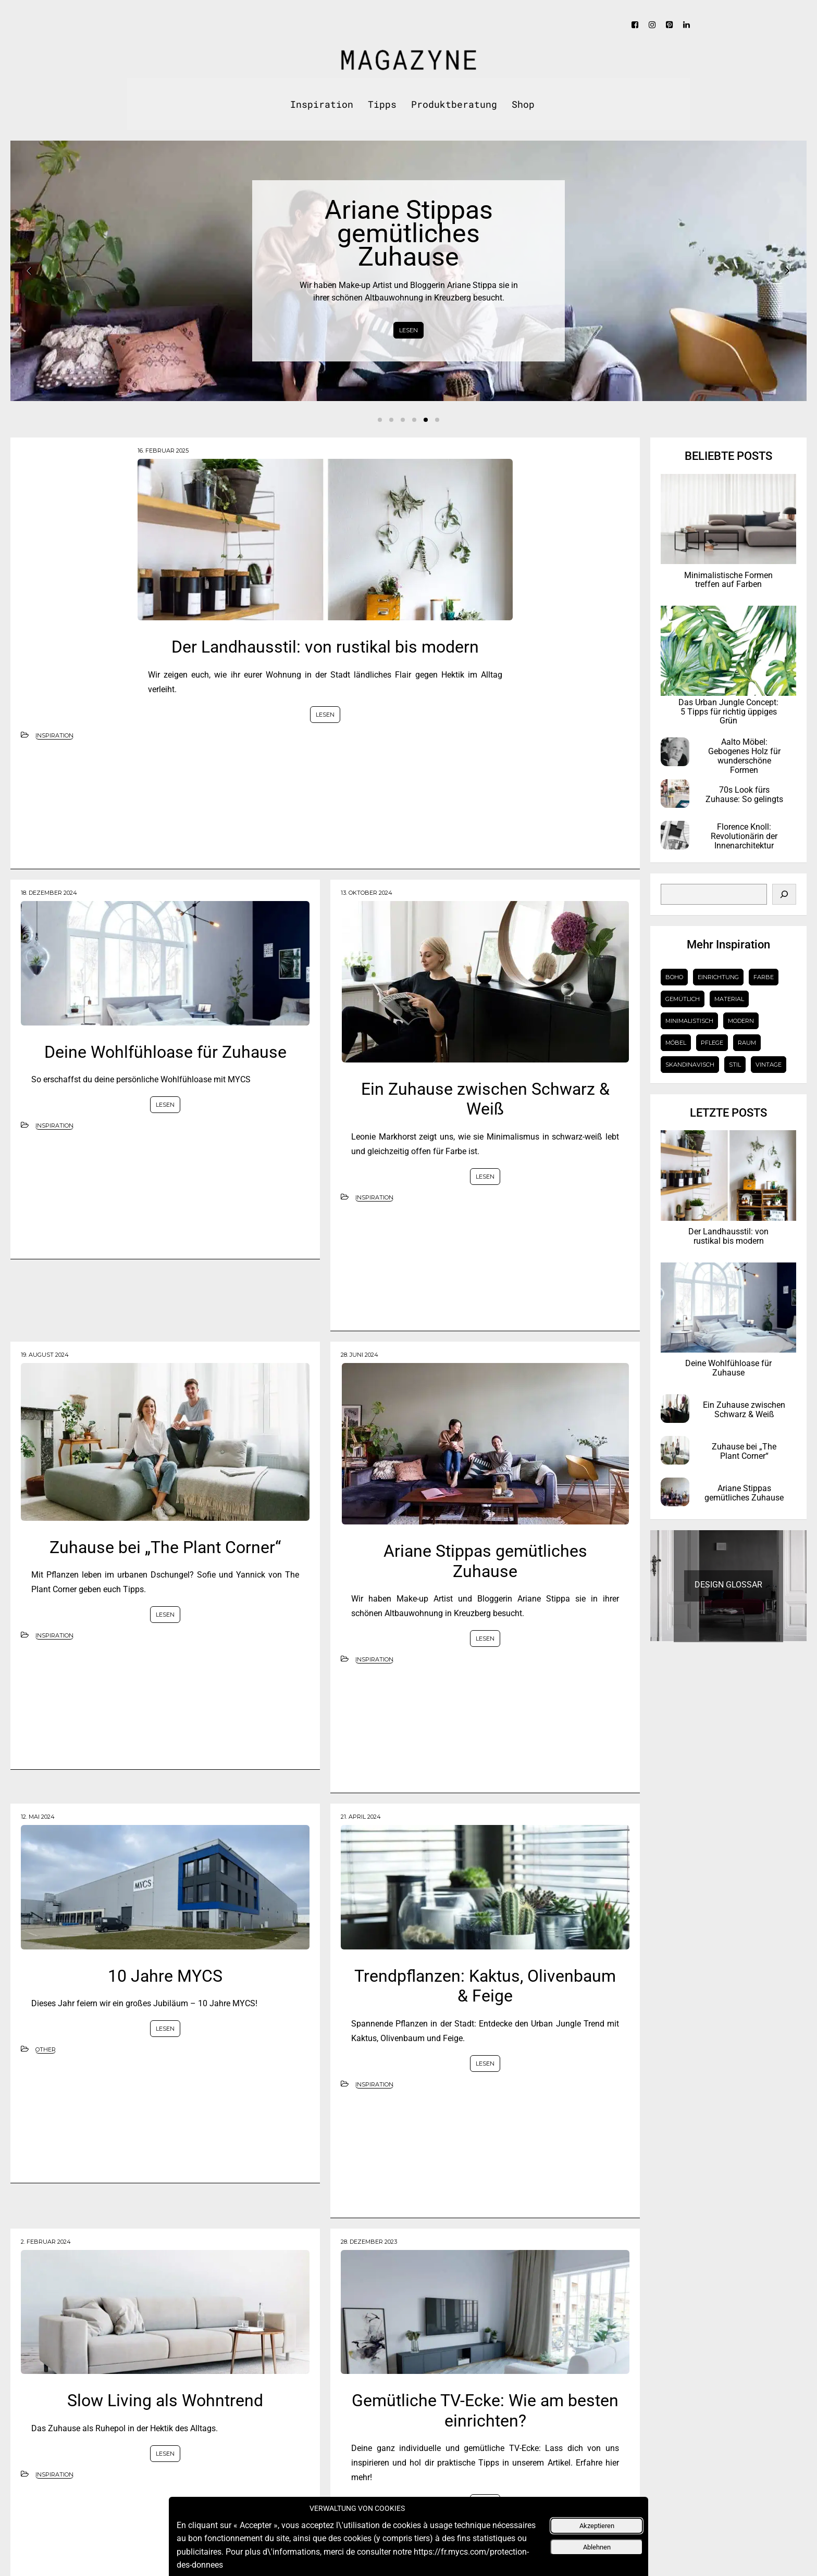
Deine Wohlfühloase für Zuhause (165, 1052)
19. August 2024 (45, 1354)
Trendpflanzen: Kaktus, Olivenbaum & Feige (485, 1986)
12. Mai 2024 (38, 1816)
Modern (741, 1020)
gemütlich (682, 999)
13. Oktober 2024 (366, 892)
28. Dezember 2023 (369, 2241)
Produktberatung (454, 104)
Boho (674, 977)
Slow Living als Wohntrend (165, 2400)
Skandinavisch (689, 1064)
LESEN (408, 330)
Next (787, 270)
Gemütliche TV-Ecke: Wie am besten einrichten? (485, 2410)
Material (729, 999)
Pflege (712, 1042)
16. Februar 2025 (163, 450)
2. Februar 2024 (46, 2241)
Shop (523, 104)
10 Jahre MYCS (165, 1976)
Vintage (769, 1064)
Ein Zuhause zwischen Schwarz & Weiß (485, 1099)
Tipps (382, 104)
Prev (29, 270)
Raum (747, 1042)
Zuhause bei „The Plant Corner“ (165, 1547)
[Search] (784, 894)
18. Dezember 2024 (49, 892)
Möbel (675, 1042)
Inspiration (321, 104)
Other (45, 2049)
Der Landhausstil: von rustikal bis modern (325, 647)
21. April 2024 (361, 1816)
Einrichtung (718, 977)
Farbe (763, 977)
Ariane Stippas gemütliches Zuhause (485, 1561)
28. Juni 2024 (359, 1354)
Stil (735, 1064)
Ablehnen (597, 2550)
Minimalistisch (689, 1020)
